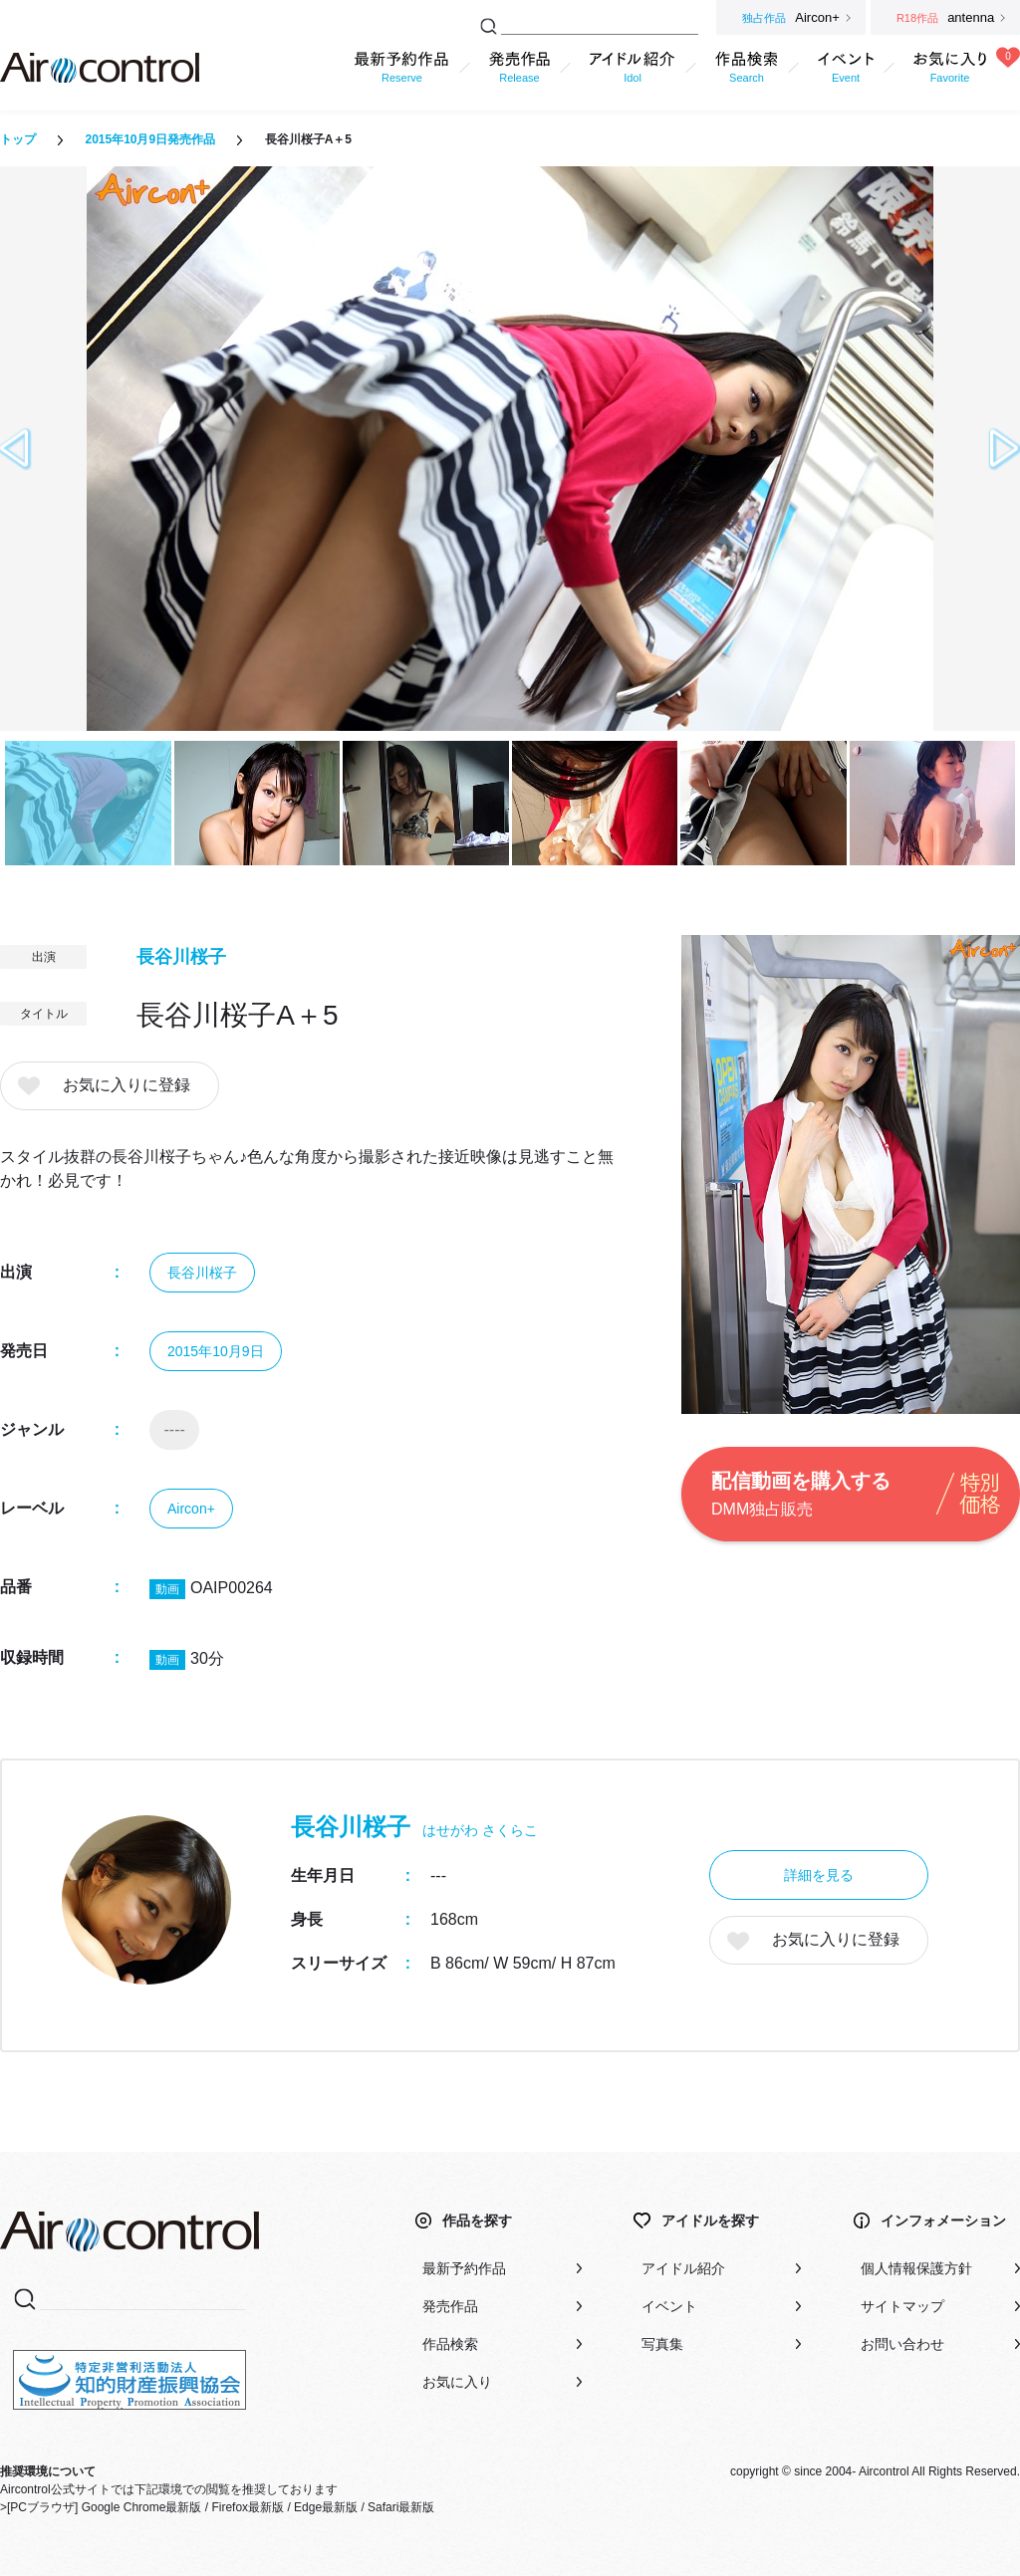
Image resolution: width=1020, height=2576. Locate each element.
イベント (669, 2306)
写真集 (662, 2344)
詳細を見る (819, 1875)
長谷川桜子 (181, 957)
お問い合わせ (902, 2344)
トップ (18, 139)
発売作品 (450, 2306)
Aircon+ (191, 1509)
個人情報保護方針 (916, 2268)
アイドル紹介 (683, 2268)
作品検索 (450, 2344)
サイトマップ (902, 2306)
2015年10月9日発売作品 (150, 139)
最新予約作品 (464, 2268)
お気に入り (457, 2382)
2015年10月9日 (215, 1351)
